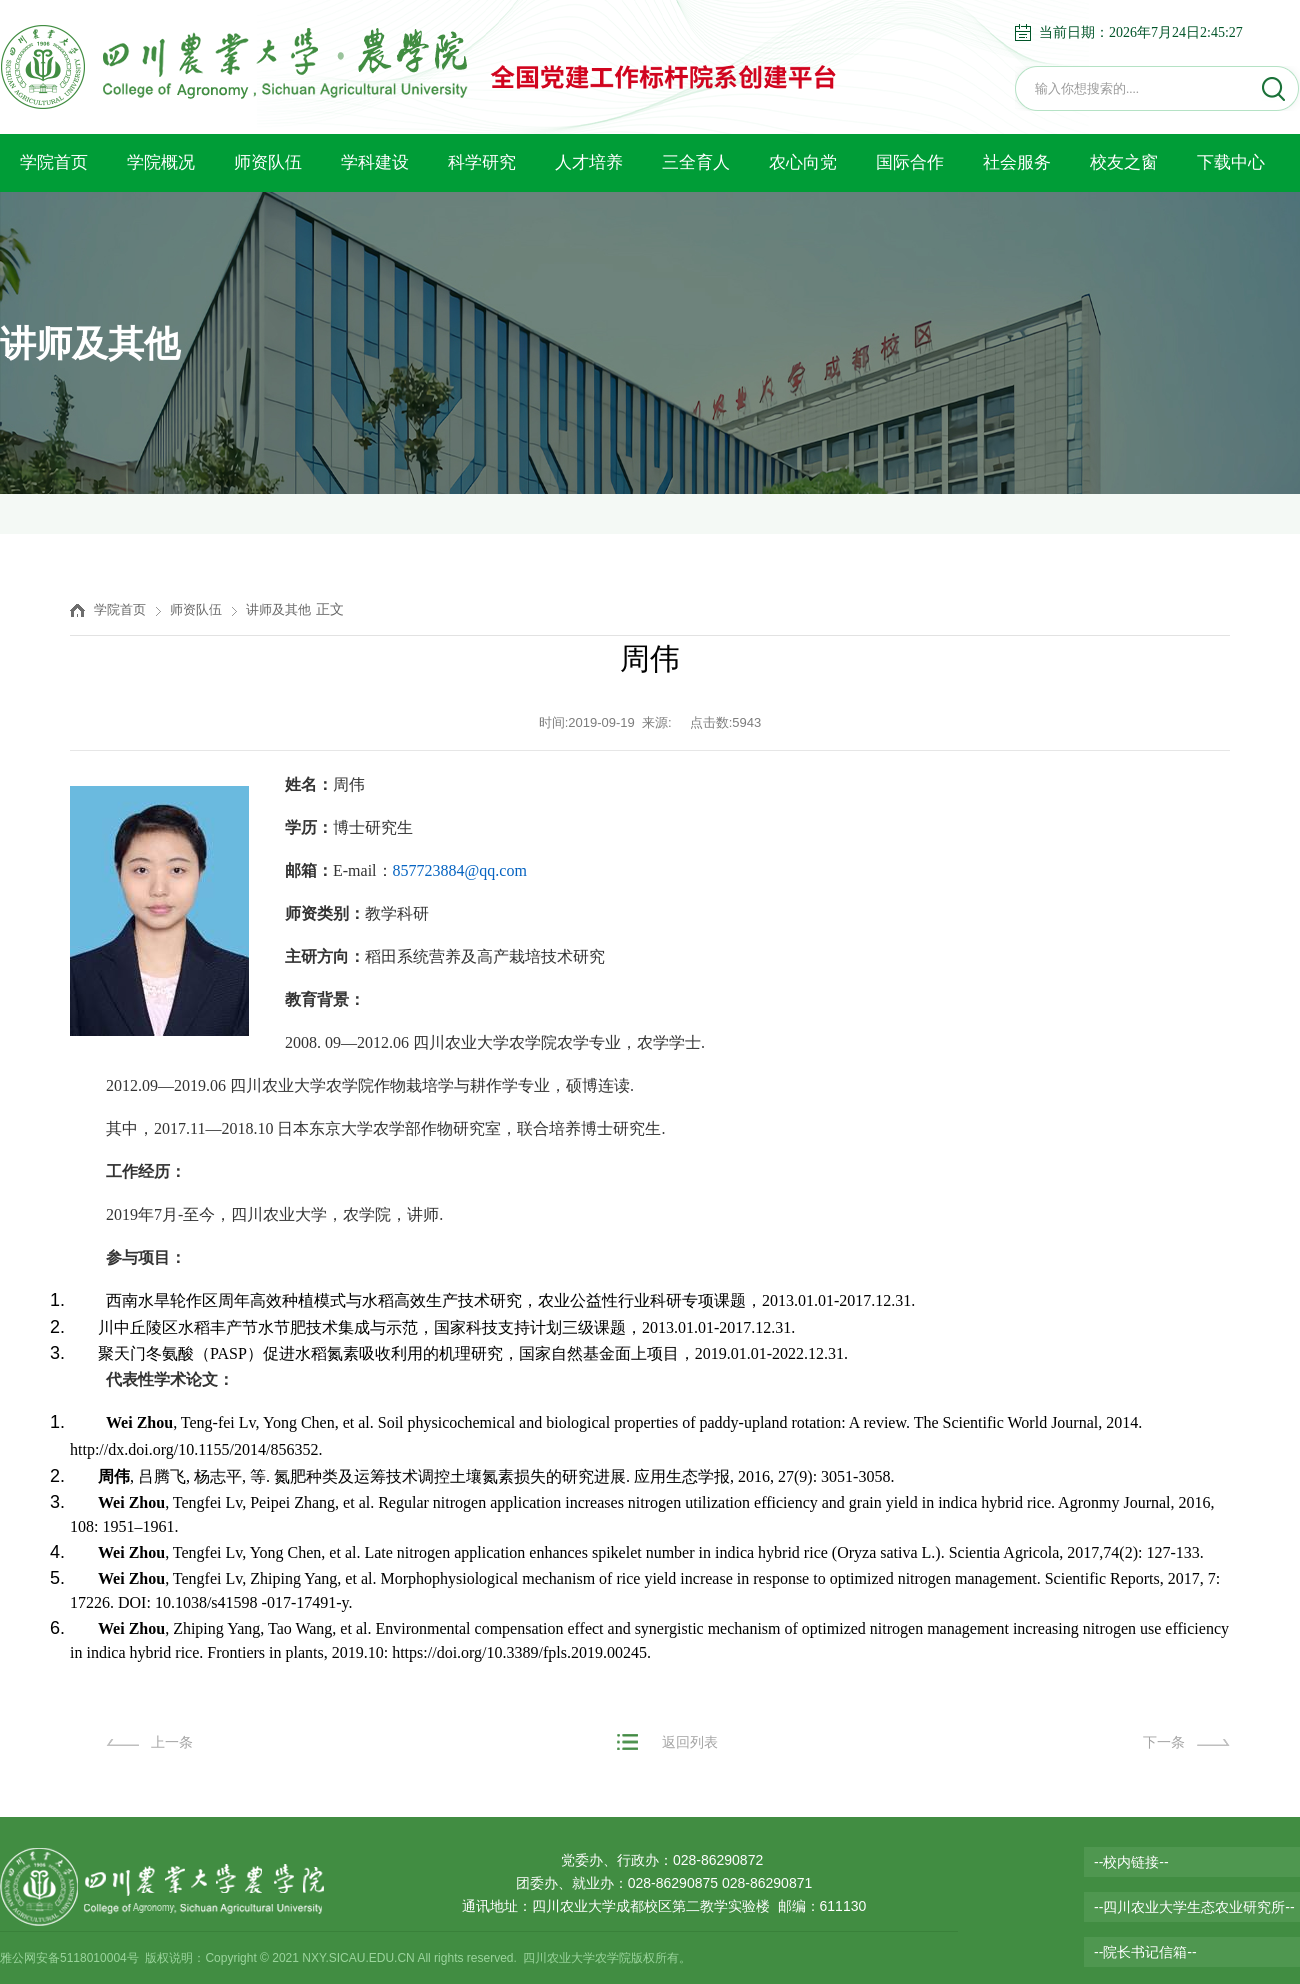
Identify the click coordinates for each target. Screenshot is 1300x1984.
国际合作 (910, 162)
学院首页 (54, 162)
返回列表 (690, 1742)
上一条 (172, 1742)
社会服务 (1017, 162)
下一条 (1164, 1742)
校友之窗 (1124, 162)
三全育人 (696, 162)
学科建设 (375, 162)
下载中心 (1231, 162)
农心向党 (803, 162)
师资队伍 (268, 162)
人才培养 (589, 162)
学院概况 (161, 162)
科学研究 (482, 162)
